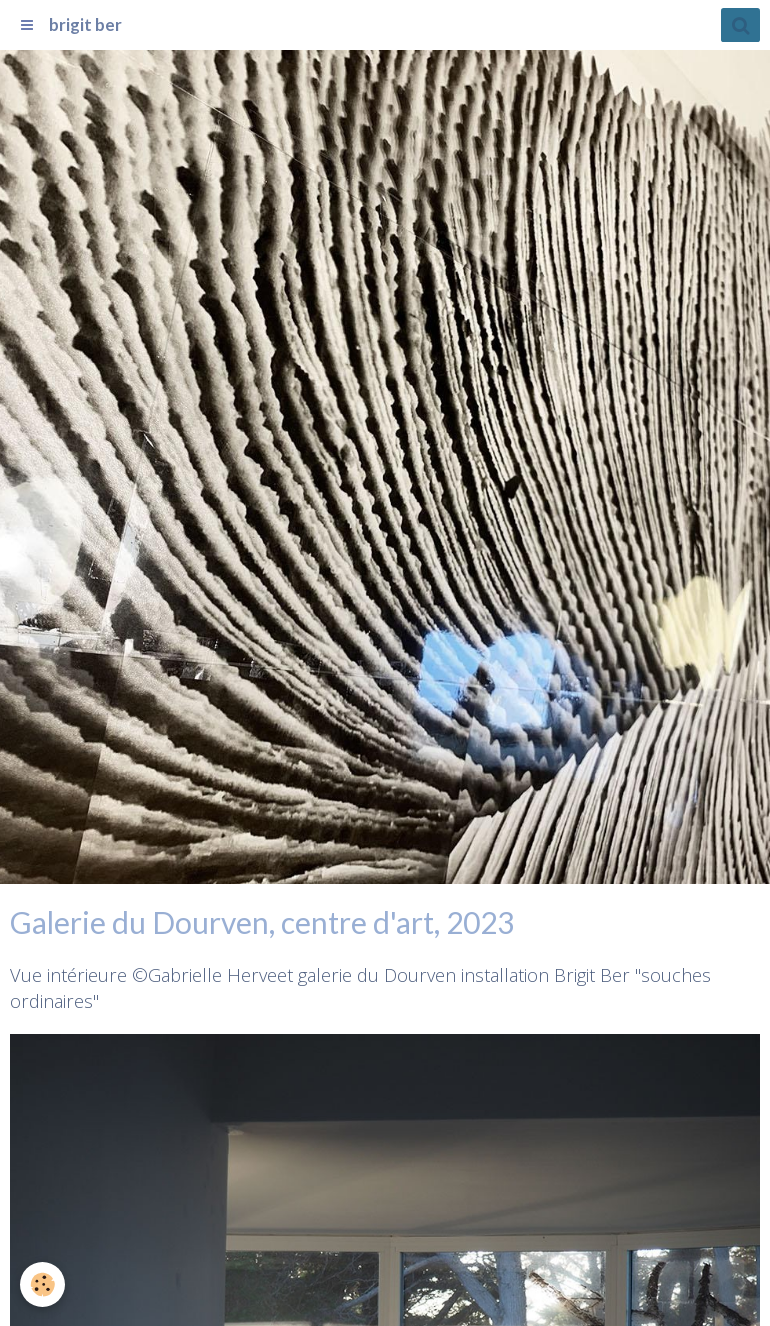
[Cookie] (42, 1284)
